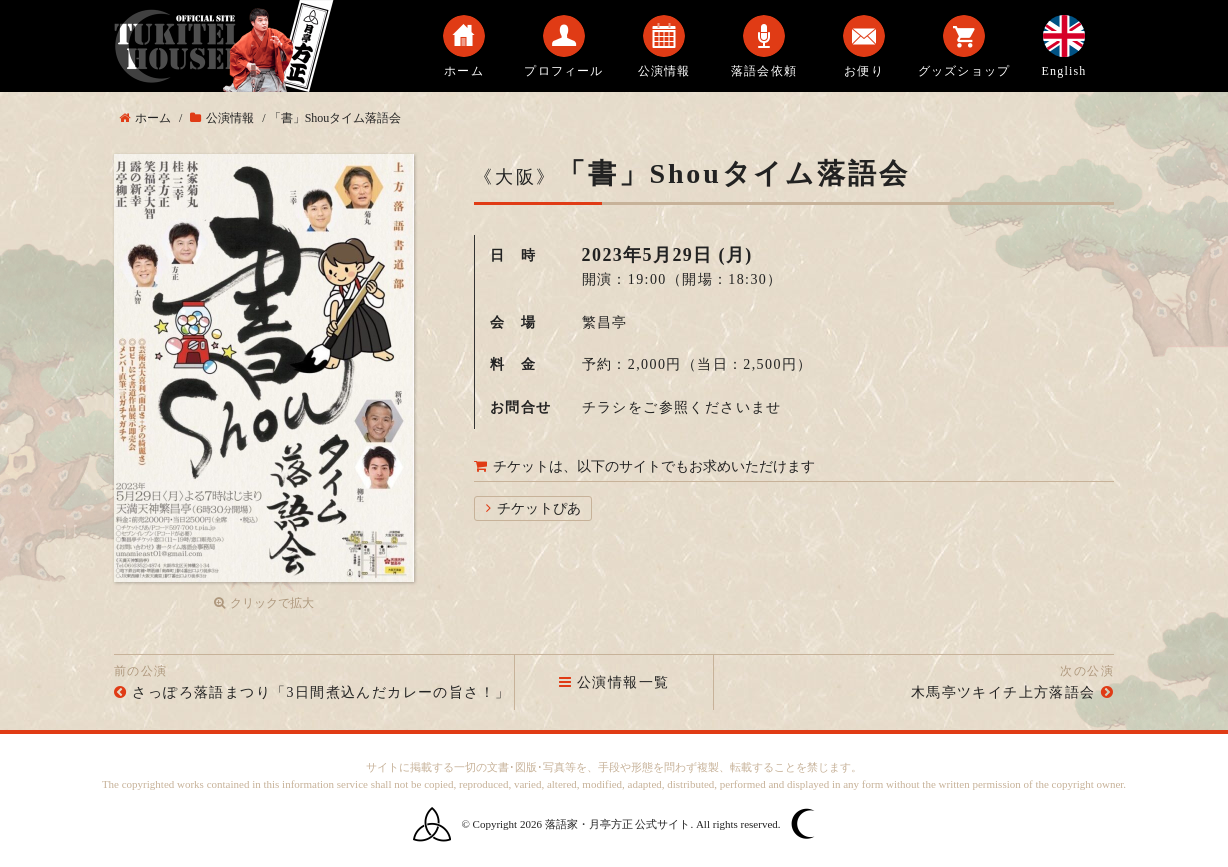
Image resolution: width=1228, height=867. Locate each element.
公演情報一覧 (614, 682)
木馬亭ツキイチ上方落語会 (1003, 692)
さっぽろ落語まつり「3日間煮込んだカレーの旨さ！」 (321, 692)
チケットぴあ (539, 508)
